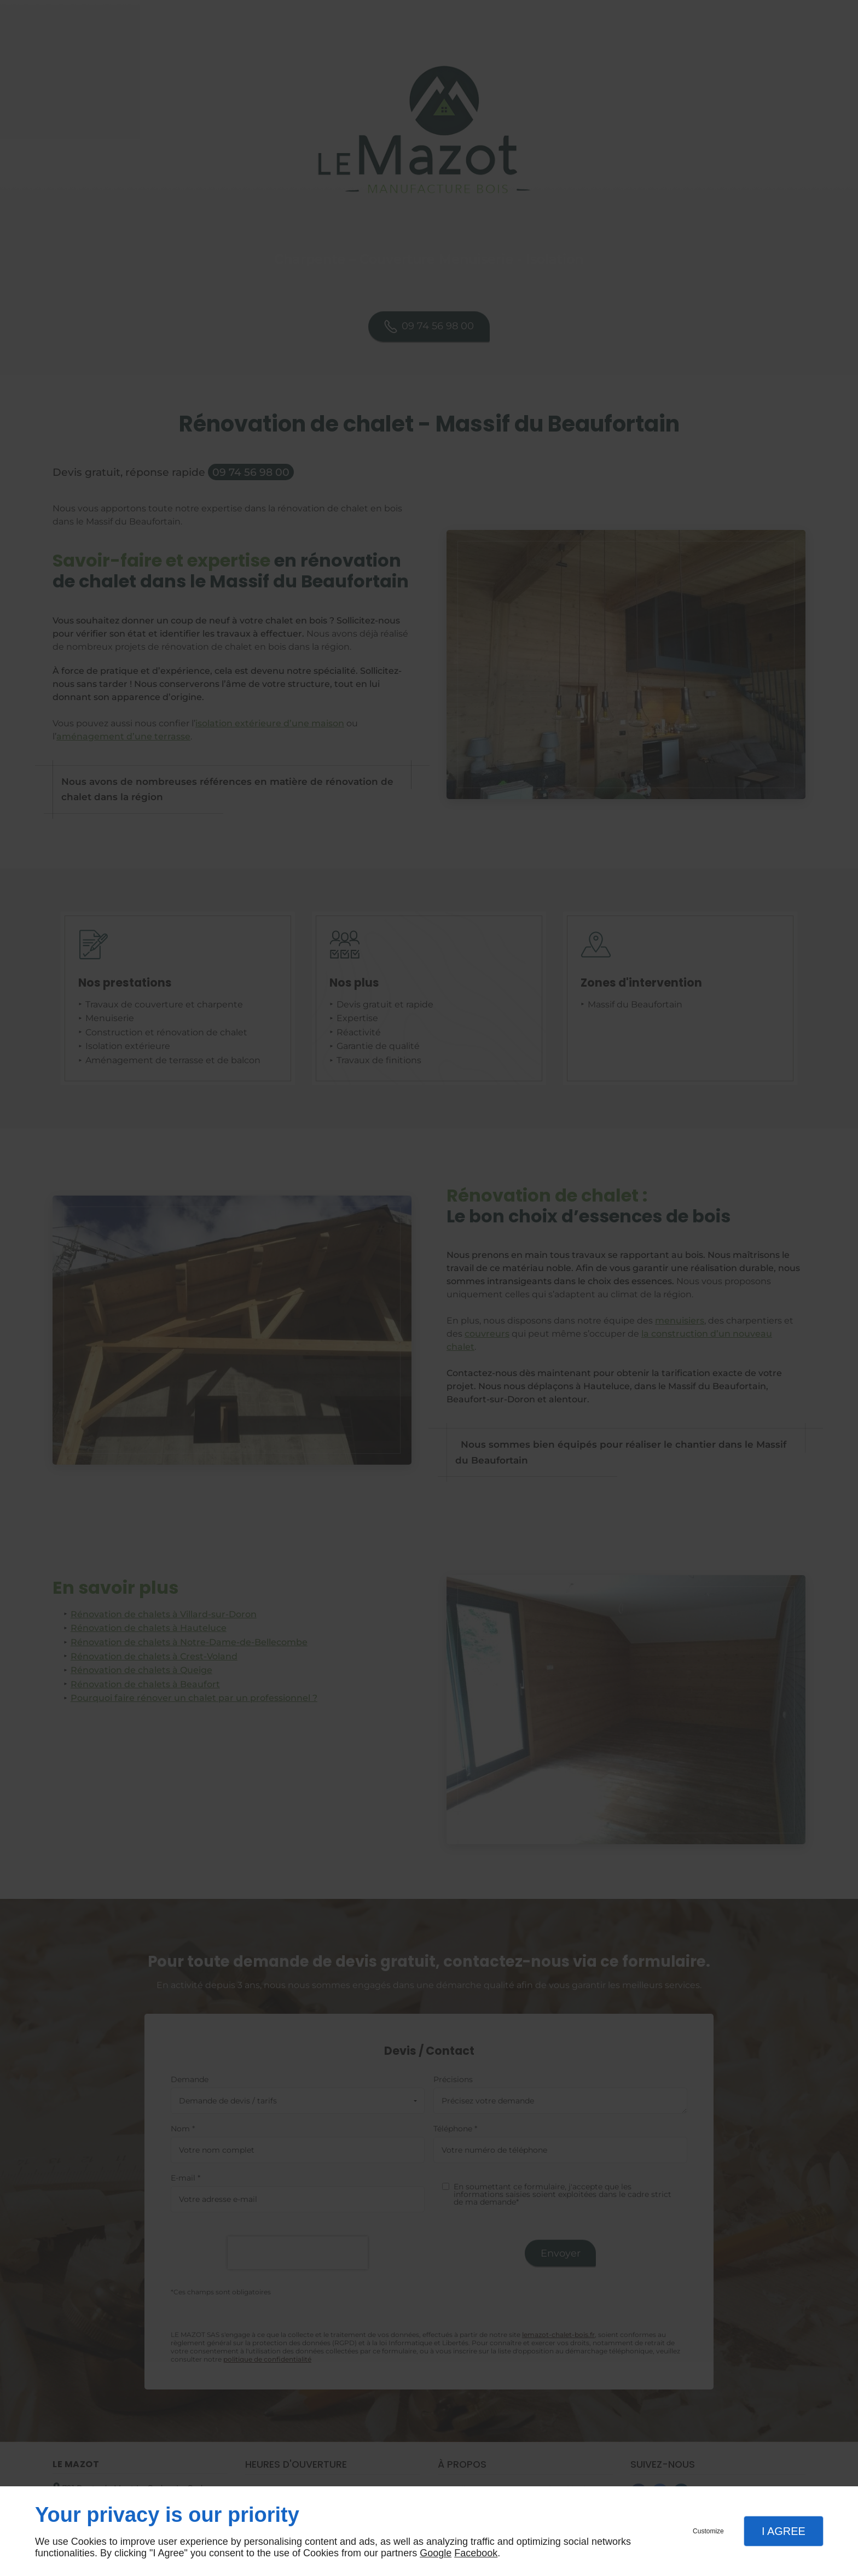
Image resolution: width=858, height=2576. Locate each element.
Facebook (475, 2553)
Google (435, 2553)
